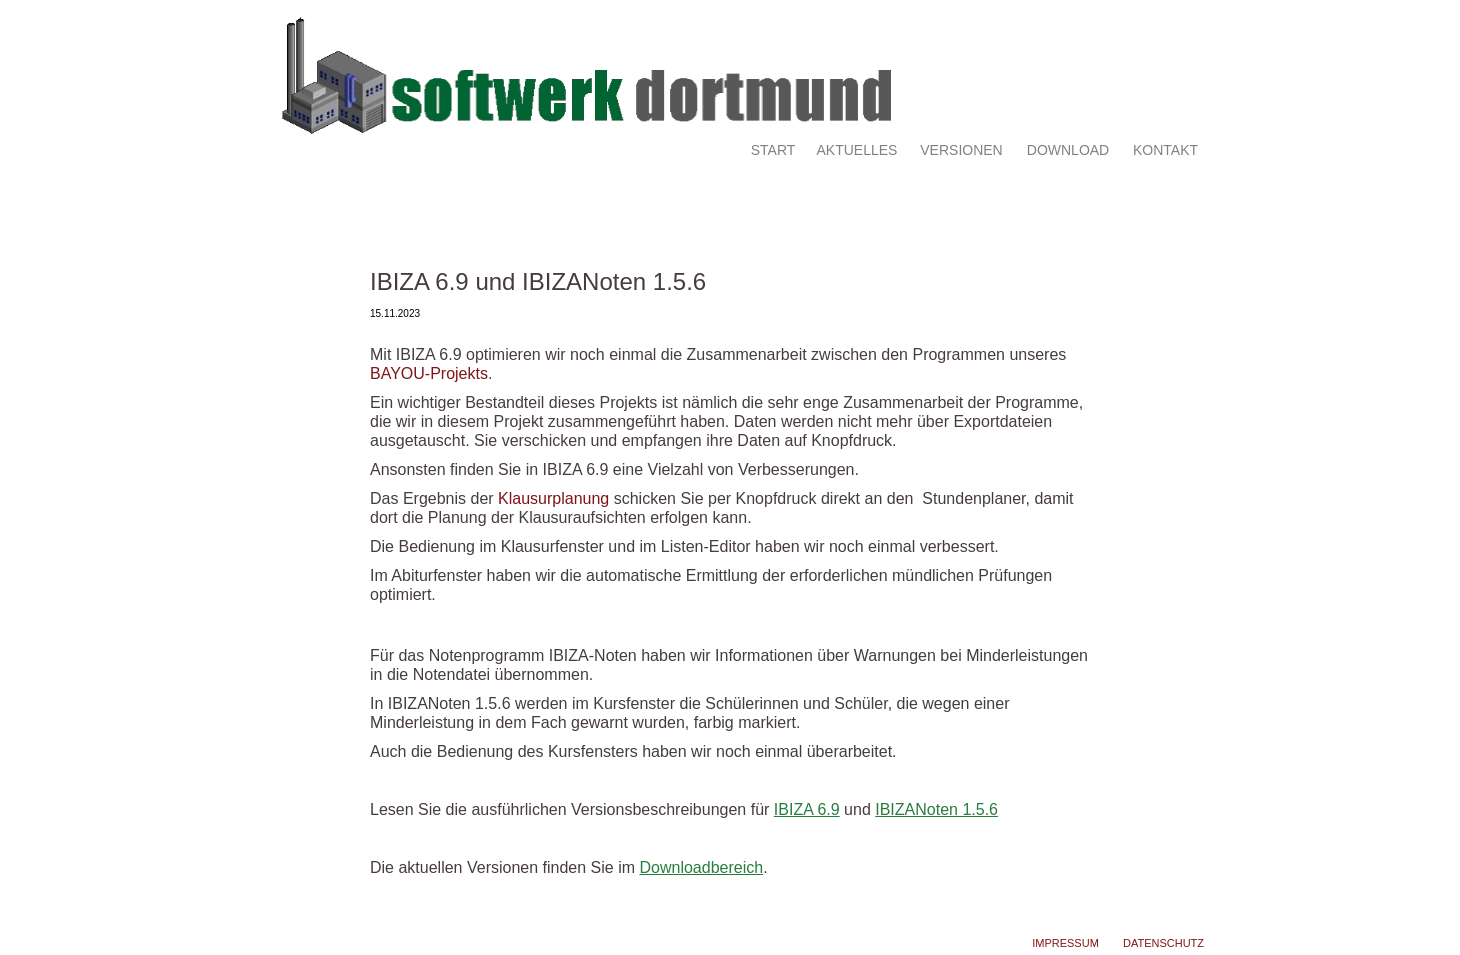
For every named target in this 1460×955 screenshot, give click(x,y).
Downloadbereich (702, 867)
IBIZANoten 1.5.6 (936, 809)
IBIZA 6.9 (807, 809)
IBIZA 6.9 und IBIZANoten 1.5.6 (538, 281)
